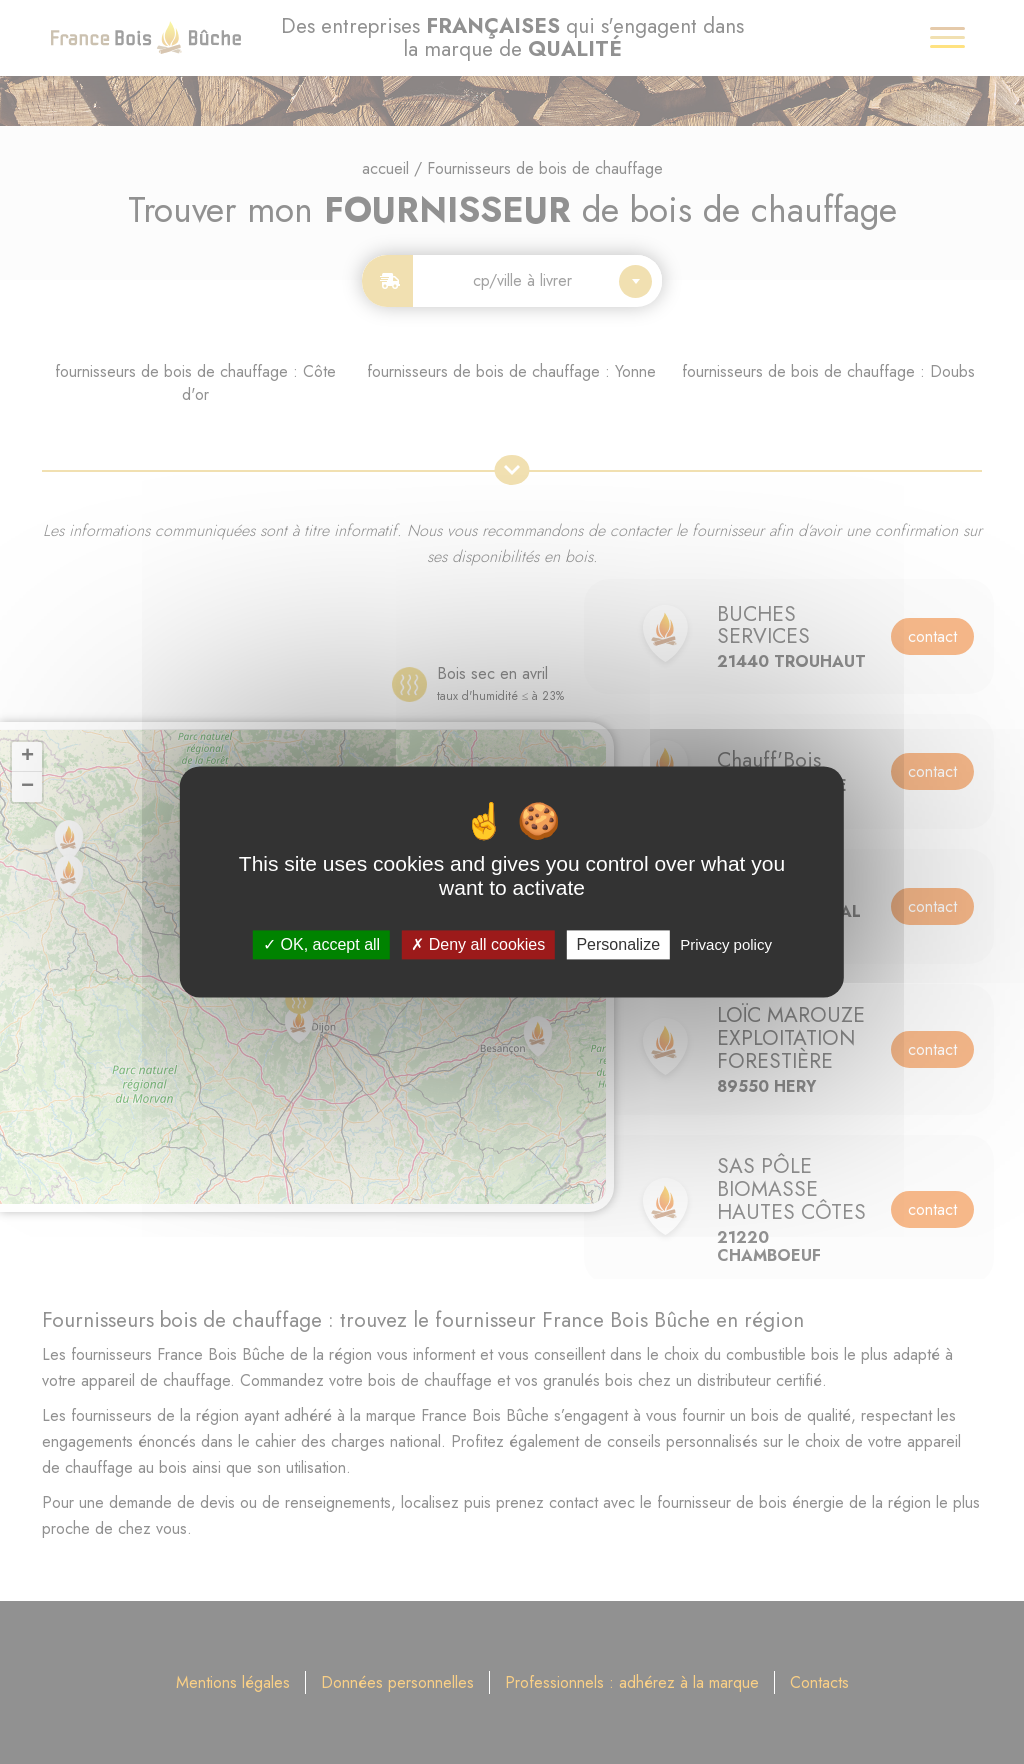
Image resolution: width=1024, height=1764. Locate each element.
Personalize (618, 944)
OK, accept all (321, 944)
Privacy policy (726, 944)
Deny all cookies (478, 944)
